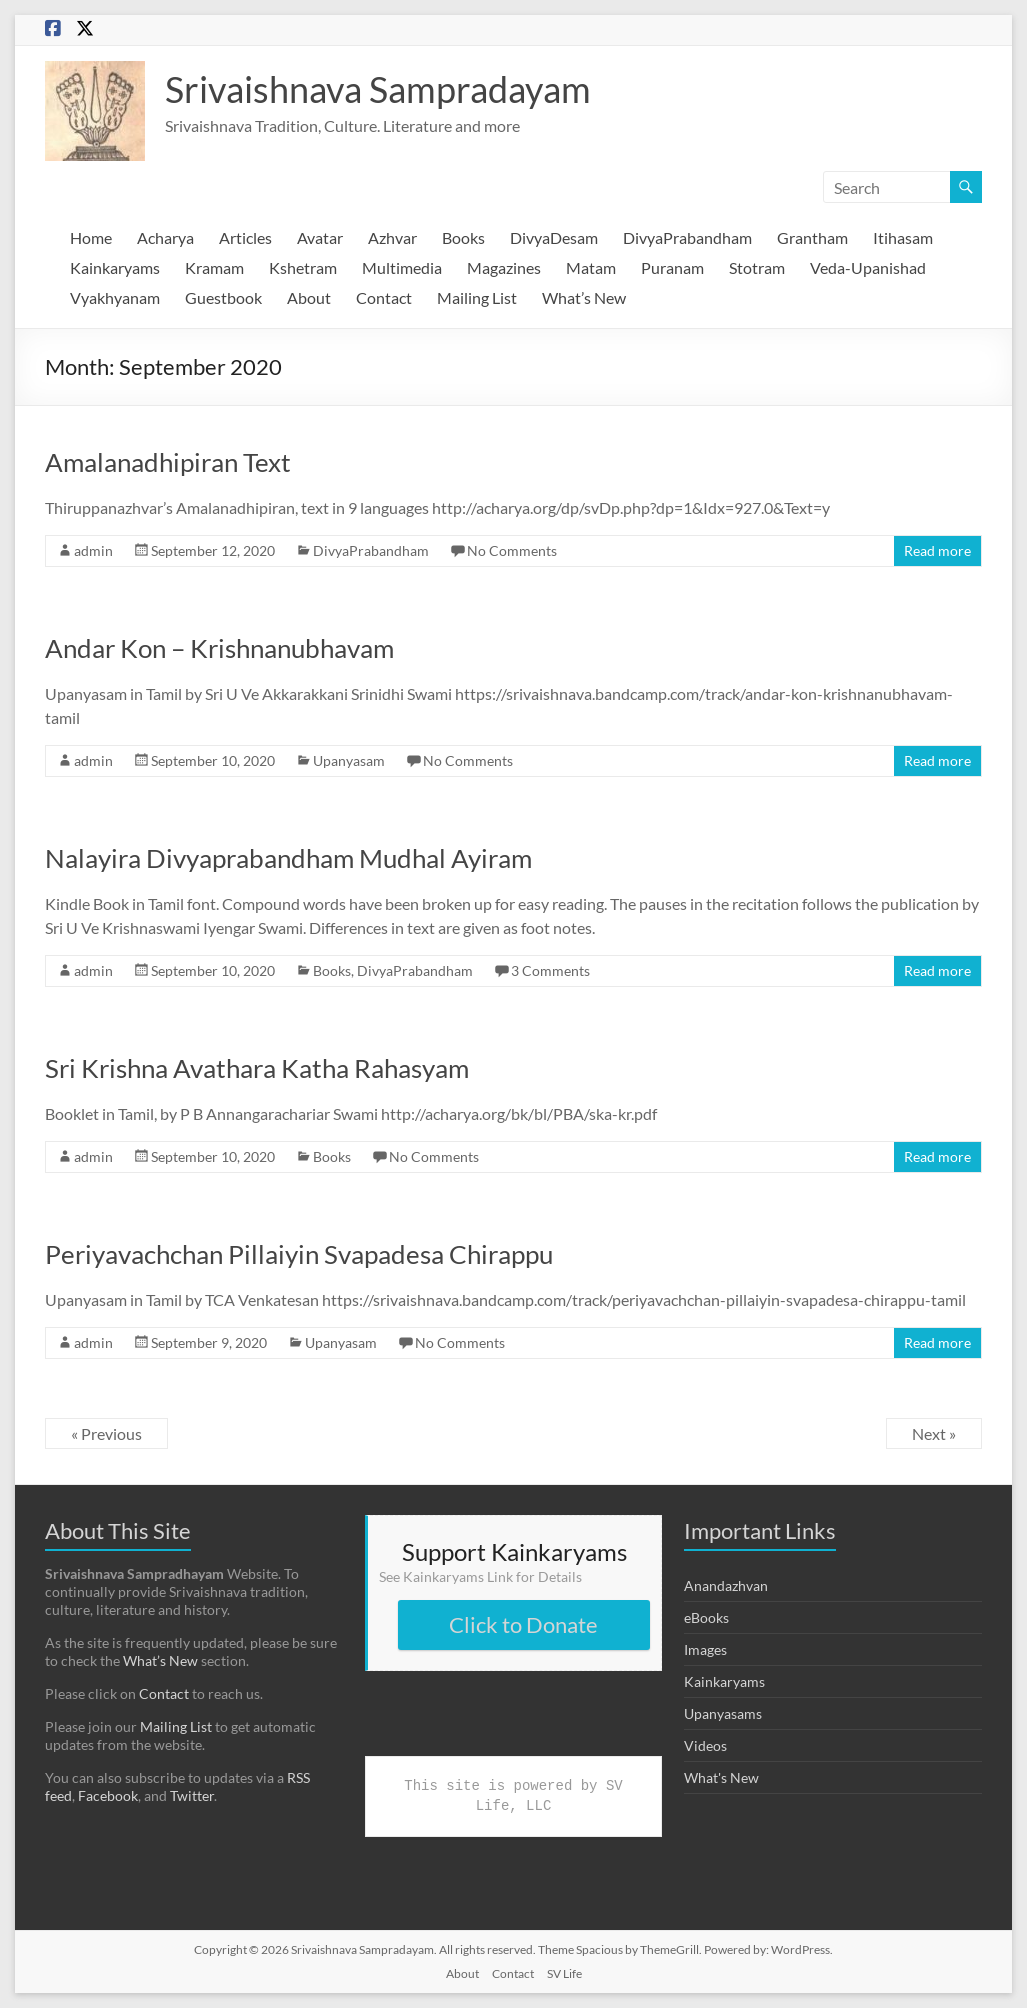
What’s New (584, 297)
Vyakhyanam (115, 297)
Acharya (165, 237)
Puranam (672, 267)
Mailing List (477, 297)
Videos (705, 1745)
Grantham (812, 237)
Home (91, 237)
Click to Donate (523, 1624)
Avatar (320, 237)
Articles (245, 237)
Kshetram (303, 267)
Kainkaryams (115, 267)
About (309, 297)
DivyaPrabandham (687, 237)
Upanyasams (723, 1713)
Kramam (214, 267)
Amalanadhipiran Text (168, 462)
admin (93, 550)
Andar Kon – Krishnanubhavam (219, 648)
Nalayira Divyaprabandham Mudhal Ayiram (288, 858)
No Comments (512, 550)
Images (705, 1649)
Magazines (504, 267)
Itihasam (903, 237)
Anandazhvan (726, 1585)
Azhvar (392, 237)
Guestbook (223, 297)
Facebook (108, 1795)
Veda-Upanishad (868, 267)
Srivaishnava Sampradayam (378, 89)
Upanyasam (349, 760)
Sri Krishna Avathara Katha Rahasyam (257, 1068)
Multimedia (402, 267)
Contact (384, 297)
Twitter (192, 1795)
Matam (591, 267)
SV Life (564, 1973)
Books (463, 237)
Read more (937, 550)
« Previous (106, 1433)
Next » (934, 1433)
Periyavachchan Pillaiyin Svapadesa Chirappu (299, 1254)
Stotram (757, 267)
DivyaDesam (554, 237)
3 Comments (550, 970)
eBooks (706, 1617)
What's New (721, 1777)
